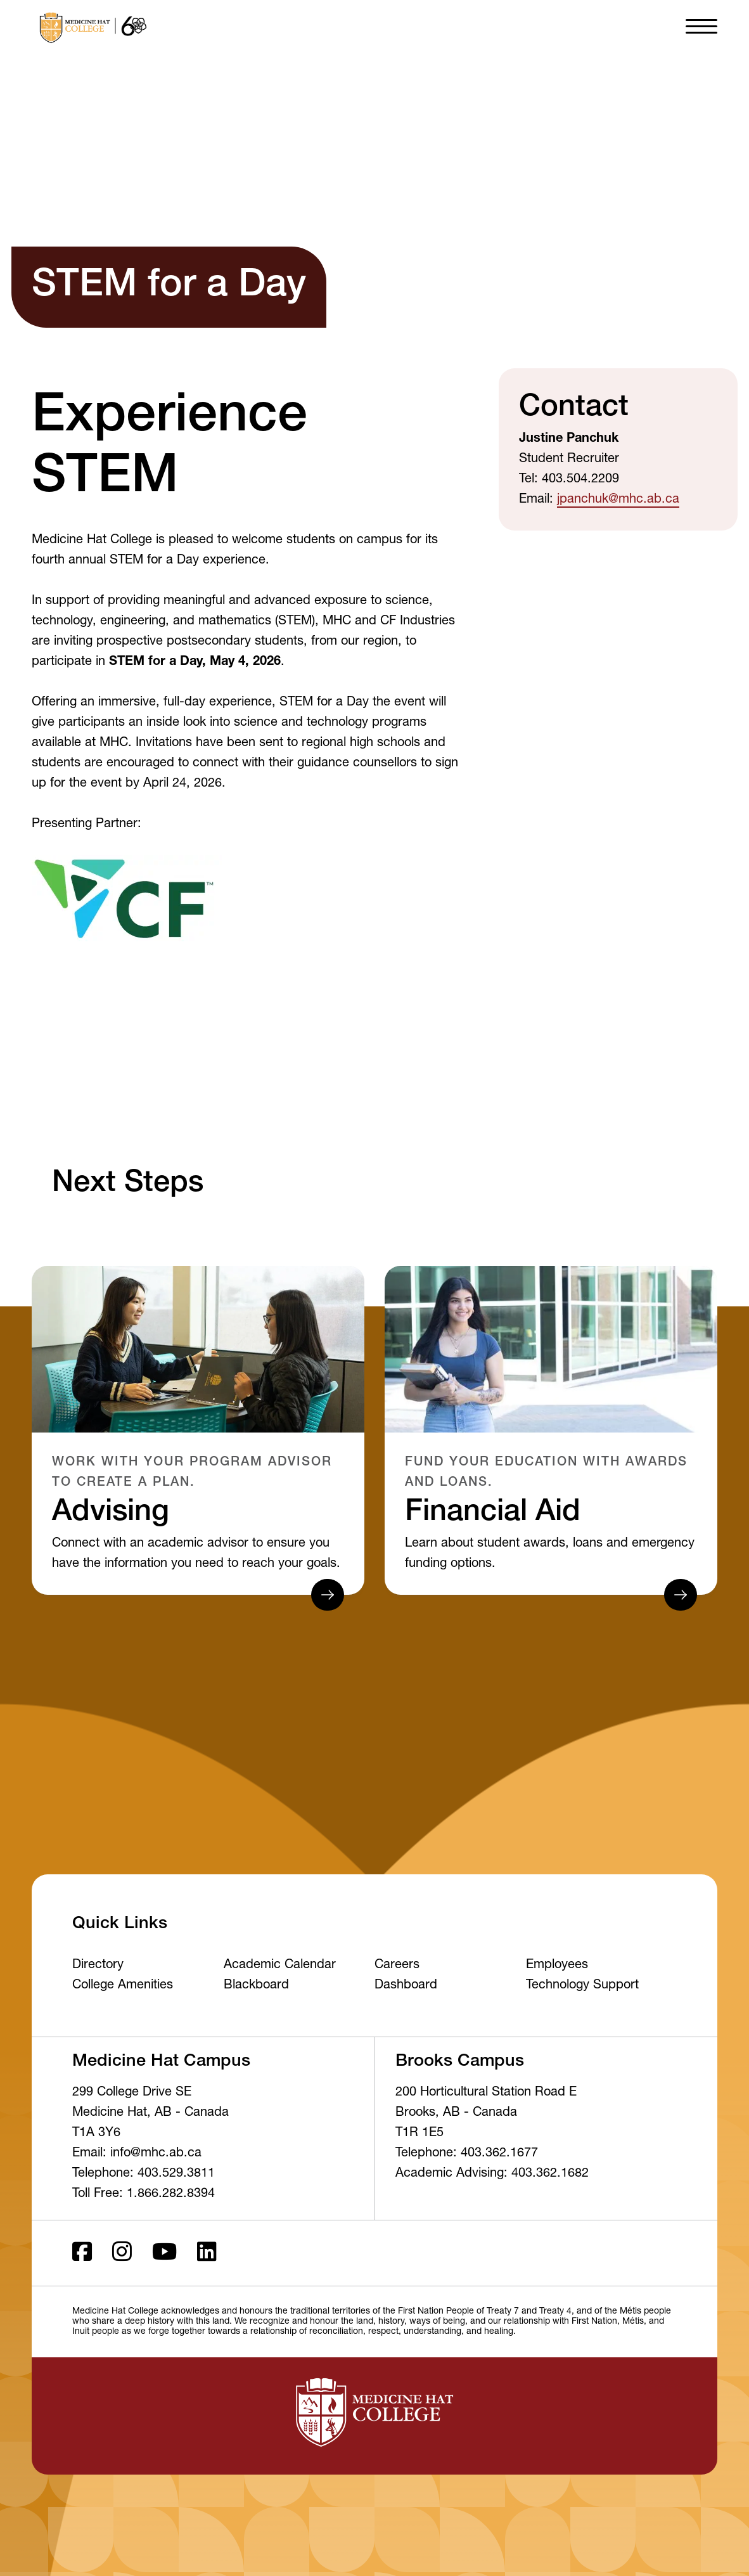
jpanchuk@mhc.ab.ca (618, 500)
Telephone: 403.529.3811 (143, 2174)
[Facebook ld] (82, 2253)
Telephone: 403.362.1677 (466, 2154)
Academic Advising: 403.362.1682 (492, 2174)
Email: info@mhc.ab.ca (137, 2154)
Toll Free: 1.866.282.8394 (143, 2194)
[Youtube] (164, 2253)
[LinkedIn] (207, 2253)
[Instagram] (122, 2253)
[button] (701, 25)
